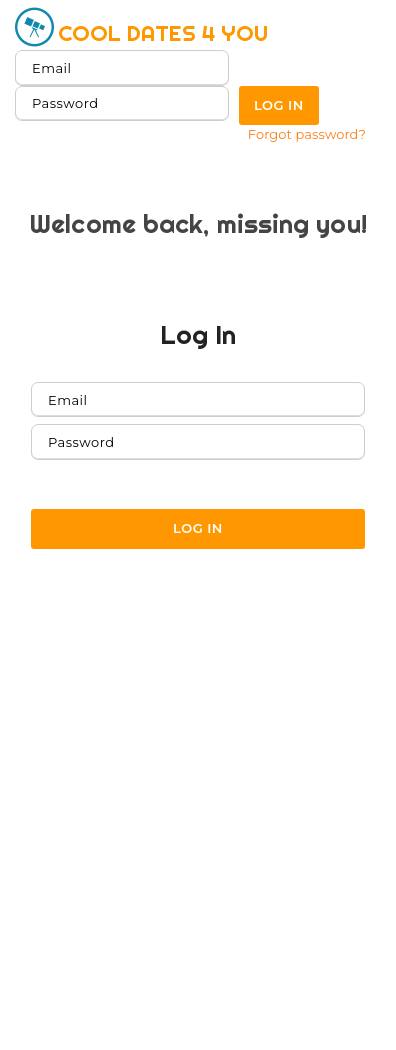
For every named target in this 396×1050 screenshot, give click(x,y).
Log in (279, 105)
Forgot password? (307, 134)
